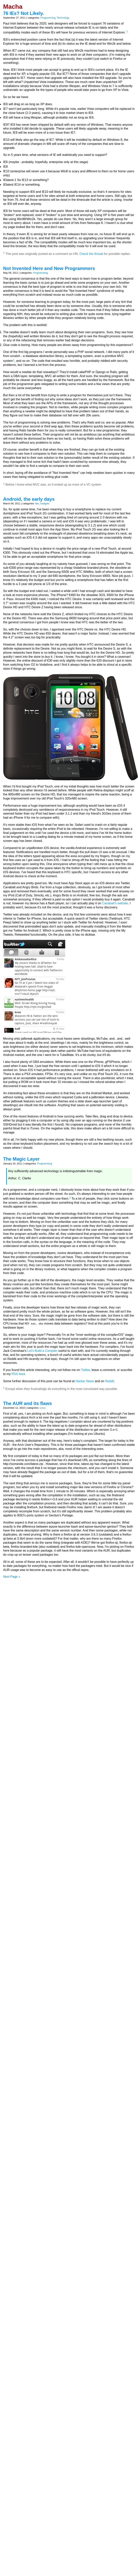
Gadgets (44, 503)
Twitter (85, 1370)
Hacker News (85, 1381)
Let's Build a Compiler (42, 1350)
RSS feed (18, 1374)
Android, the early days (29, 499)
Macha (13, 6)
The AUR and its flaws (27, 1403)
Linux (43, 1407)
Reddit (109, 1381)
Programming (48, 17)
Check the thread (91, 253)
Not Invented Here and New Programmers (49, 268)
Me (37, 503)
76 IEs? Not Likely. (23, 13)
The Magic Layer (21, 1159)
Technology (63, 17)
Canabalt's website (115, 903)
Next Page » (11, 1576)
